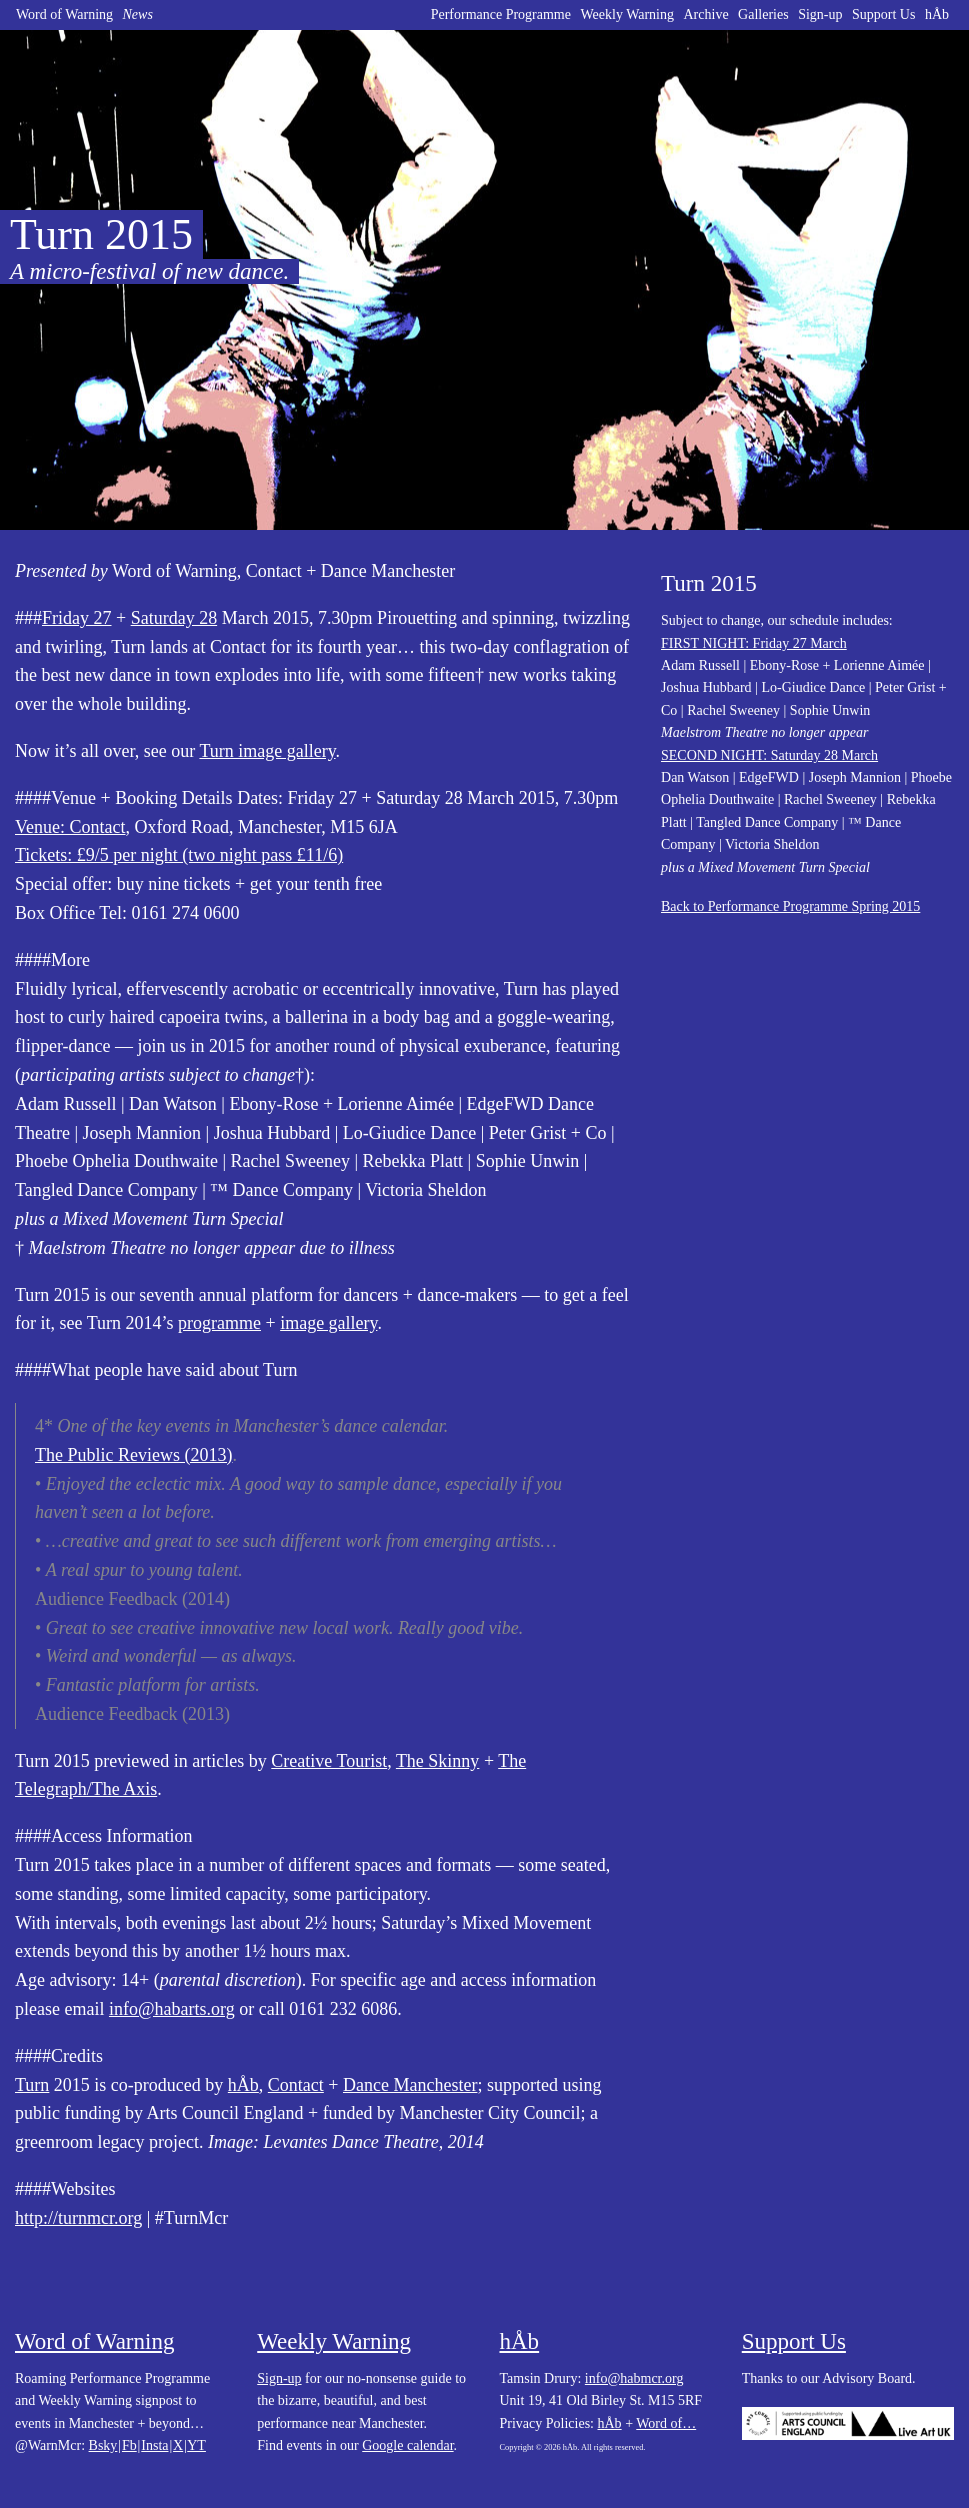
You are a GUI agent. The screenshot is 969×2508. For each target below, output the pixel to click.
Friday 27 (77, 618)
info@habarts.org (172, 2009)
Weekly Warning (627, 14)
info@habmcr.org (634, 2378)
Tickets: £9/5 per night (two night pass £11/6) (179, 855)
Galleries (763, 14)
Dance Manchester (410, 2085)
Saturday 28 (174, 618)
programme (219, 1323)
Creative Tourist (329, 1761)
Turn (32, 2085)
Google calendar (407, 2445)
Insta (154, 2445)
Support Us (883, 14)
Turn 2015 (709, 583)
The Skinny (438, 1761)
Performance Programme (501, 14)
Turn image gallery (267, 751)
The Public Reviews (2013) (133, 1455)
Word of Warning (64, 14)
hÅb (937, 14)
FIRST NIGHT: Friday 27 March (754, 643)
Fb (129, 2445)
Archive (706, 14)
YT (196, 2445)
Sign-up (820, 14)
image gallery (328, 1323)
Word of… (666, 2423)
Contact (296, 2085)
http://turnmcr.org (78, 2218)
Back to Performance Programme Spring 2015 (790, 906)
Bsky (103, 2445)
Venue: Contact (70, 827)
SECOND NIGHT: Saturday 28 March (769, 755)
